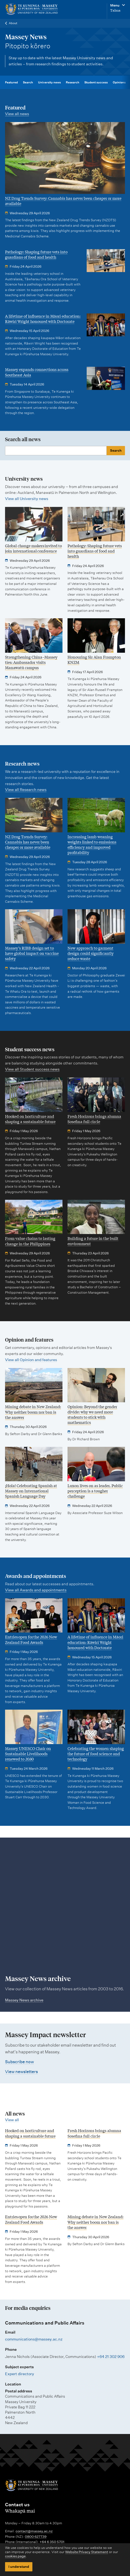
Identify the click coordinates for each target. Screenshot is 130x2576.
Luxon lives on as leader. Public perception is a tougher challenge (95, 1491)
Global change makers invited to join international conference (33, 548)
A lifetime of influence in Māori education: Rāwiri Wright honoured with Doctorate (43, 318)
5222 (18, 2417)
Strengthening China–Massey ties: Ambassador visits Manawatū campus (31, 662)
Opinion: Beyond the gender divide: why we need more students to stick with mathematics (92, 1414)
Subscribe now (19, 1931)
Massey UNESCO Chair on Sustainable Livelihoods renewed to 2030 (28, 1754)
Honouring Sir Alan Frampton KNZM (94, 659)
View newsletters (21, 1941)
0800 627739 (35, 2407)
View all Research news (25, 789)
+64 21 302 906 (111, 2227)
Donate (11, 2457)
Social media (15, 2433)
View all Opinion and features (31, 1360)
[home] (42, 9)
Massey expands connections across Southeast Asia (36, 372)
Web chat (12, 2425)
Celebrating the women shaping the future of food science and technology (96, 1754)
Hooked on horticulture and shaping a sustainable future (30, 1118)
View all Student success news (32, 1069)
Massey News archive (24, 1870)
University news (49, 82)
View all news (17, 114)
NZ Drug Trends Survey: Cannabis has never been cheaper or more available (63, 200)
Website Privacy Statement (86, 2552)
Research (72, 82)
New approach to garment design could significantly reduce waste (91, 953)
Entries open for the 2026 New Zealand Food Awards (31, 1639)
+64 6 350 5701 (52, 2412)
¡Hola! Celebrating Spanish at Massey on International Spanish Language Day (31, 1491)
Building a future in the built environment (93, 1240)
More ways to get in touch (25, 2441)
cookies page (15, 2556)
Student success (96, 82)
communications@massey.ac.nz (33, 2209)
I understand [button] (18, 2567)
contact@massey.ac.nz (34, 2401)
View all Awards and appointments (35, 1590)
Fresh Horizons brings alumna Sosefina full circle (94, 1118)
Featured (11, 82)
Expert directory (19, 2244)
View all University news (26, 498)
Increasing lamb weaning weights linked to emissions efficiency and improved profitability (92, 844)
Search (28, 82)
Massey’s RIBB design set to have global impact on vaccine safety (32, 953)
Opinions (119, 82)
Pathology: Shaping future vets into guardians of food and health (36, 254)
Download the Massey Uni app (28, 2449)
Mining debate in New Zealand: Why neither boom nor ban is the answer (33, 1412)
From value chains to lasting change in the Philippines (30, 1240)
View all (12, 1990)
